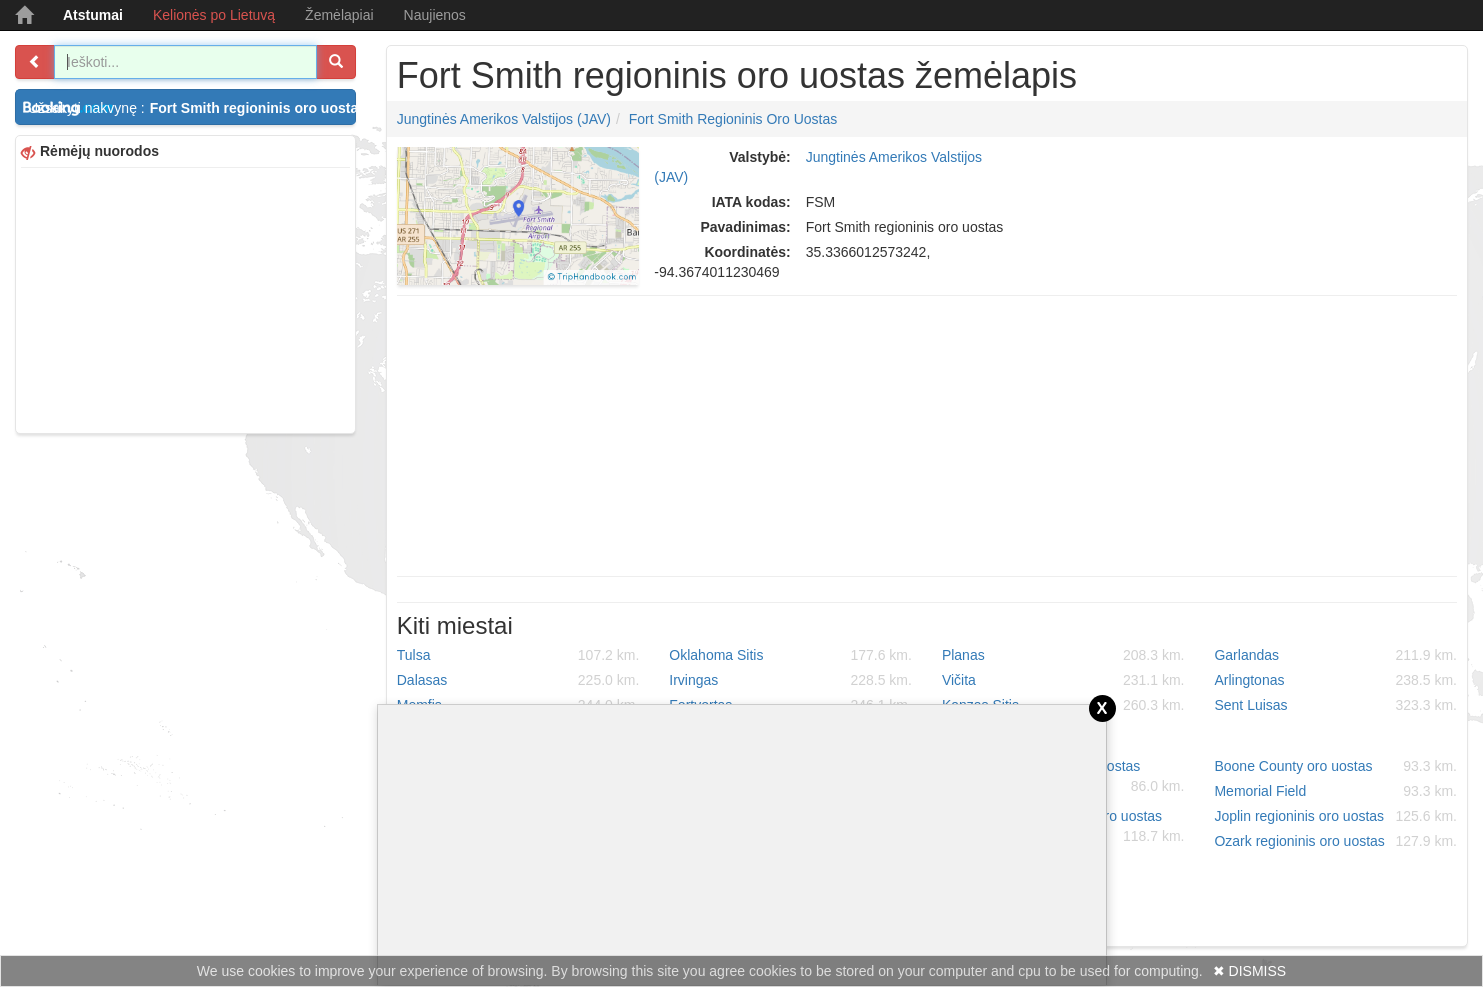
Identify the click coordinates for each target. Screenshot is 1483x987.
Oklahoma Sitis (790, 655)
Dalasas (518, 680)
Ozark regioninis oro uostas (1335, 841)
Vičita (1063, 680)
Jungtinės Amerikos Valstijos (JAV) (504, 119)
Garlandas (1335, 655)
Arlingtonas (1335, 680)
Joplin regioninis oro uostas (1335, 816)
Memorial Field (1335, 791)
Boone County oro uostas (1335, 766)
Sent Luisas (1335, 705)
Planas (1063, 655)
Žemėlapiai (339, 15)
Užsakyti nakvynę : (192, 108)
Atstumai (93, 15)
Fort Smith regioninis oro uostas (733, 119)
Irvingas (790, 680)
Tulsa (518, 655)
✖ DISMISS (1249, 971)
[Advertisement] (185, 298)
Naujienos (435, 15)
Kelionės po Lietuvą (214, 15)
